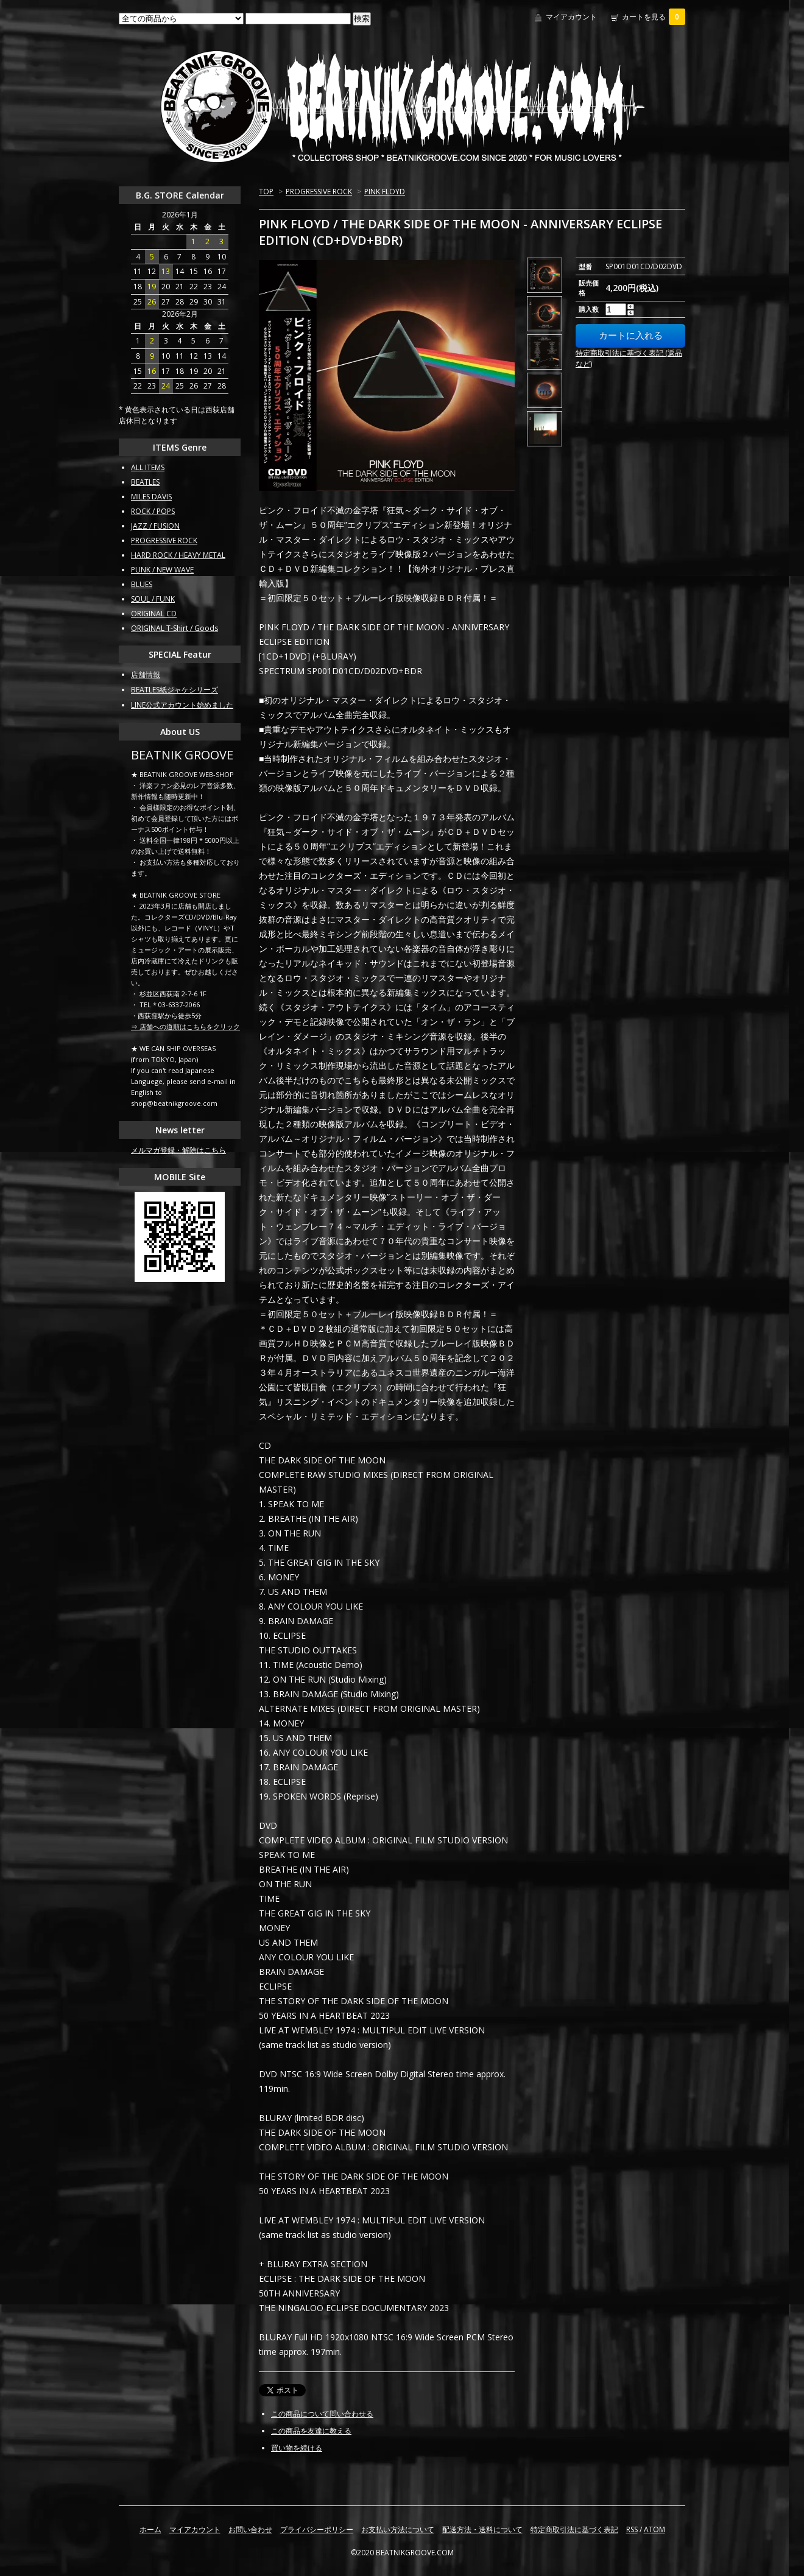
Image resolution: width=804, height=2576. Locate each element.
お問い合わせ (250, 2529)
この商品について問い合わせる (322, 2414)
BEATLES (145, 482)
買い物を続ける (296, 2448)
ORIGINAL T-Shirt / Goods (174, 628)
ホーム (150, 2529)
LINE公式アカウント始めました (182, 705)
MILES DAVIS (151, 496)
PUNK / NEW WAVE (162, 570)
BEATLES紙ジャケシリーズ (174, 689)
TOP (266, 191)
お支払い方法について (397, 2529)
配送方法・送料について (482, 2529)
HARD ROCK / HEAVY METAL (178, 555)
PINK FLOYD (384, 191)
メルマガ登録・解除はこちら (178, 1150)
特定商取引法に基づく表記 (574, 2529)
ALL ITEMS (147, 467)
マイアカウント (571, 17)
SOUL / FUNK (153, 599)
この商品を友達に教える (311, 2431)
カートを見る (653, 17)
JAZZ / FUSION (155, 526)
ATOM (654, 2529)
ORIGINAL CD (154, 613)
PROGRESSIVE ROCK (319, 191)
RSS (632, 2529)
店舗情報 (145, 674)
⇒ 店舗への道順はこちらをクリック (185, 1026)
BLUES (141, 584)
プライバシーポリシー (316, 2529)
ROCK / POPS (153, 511)
